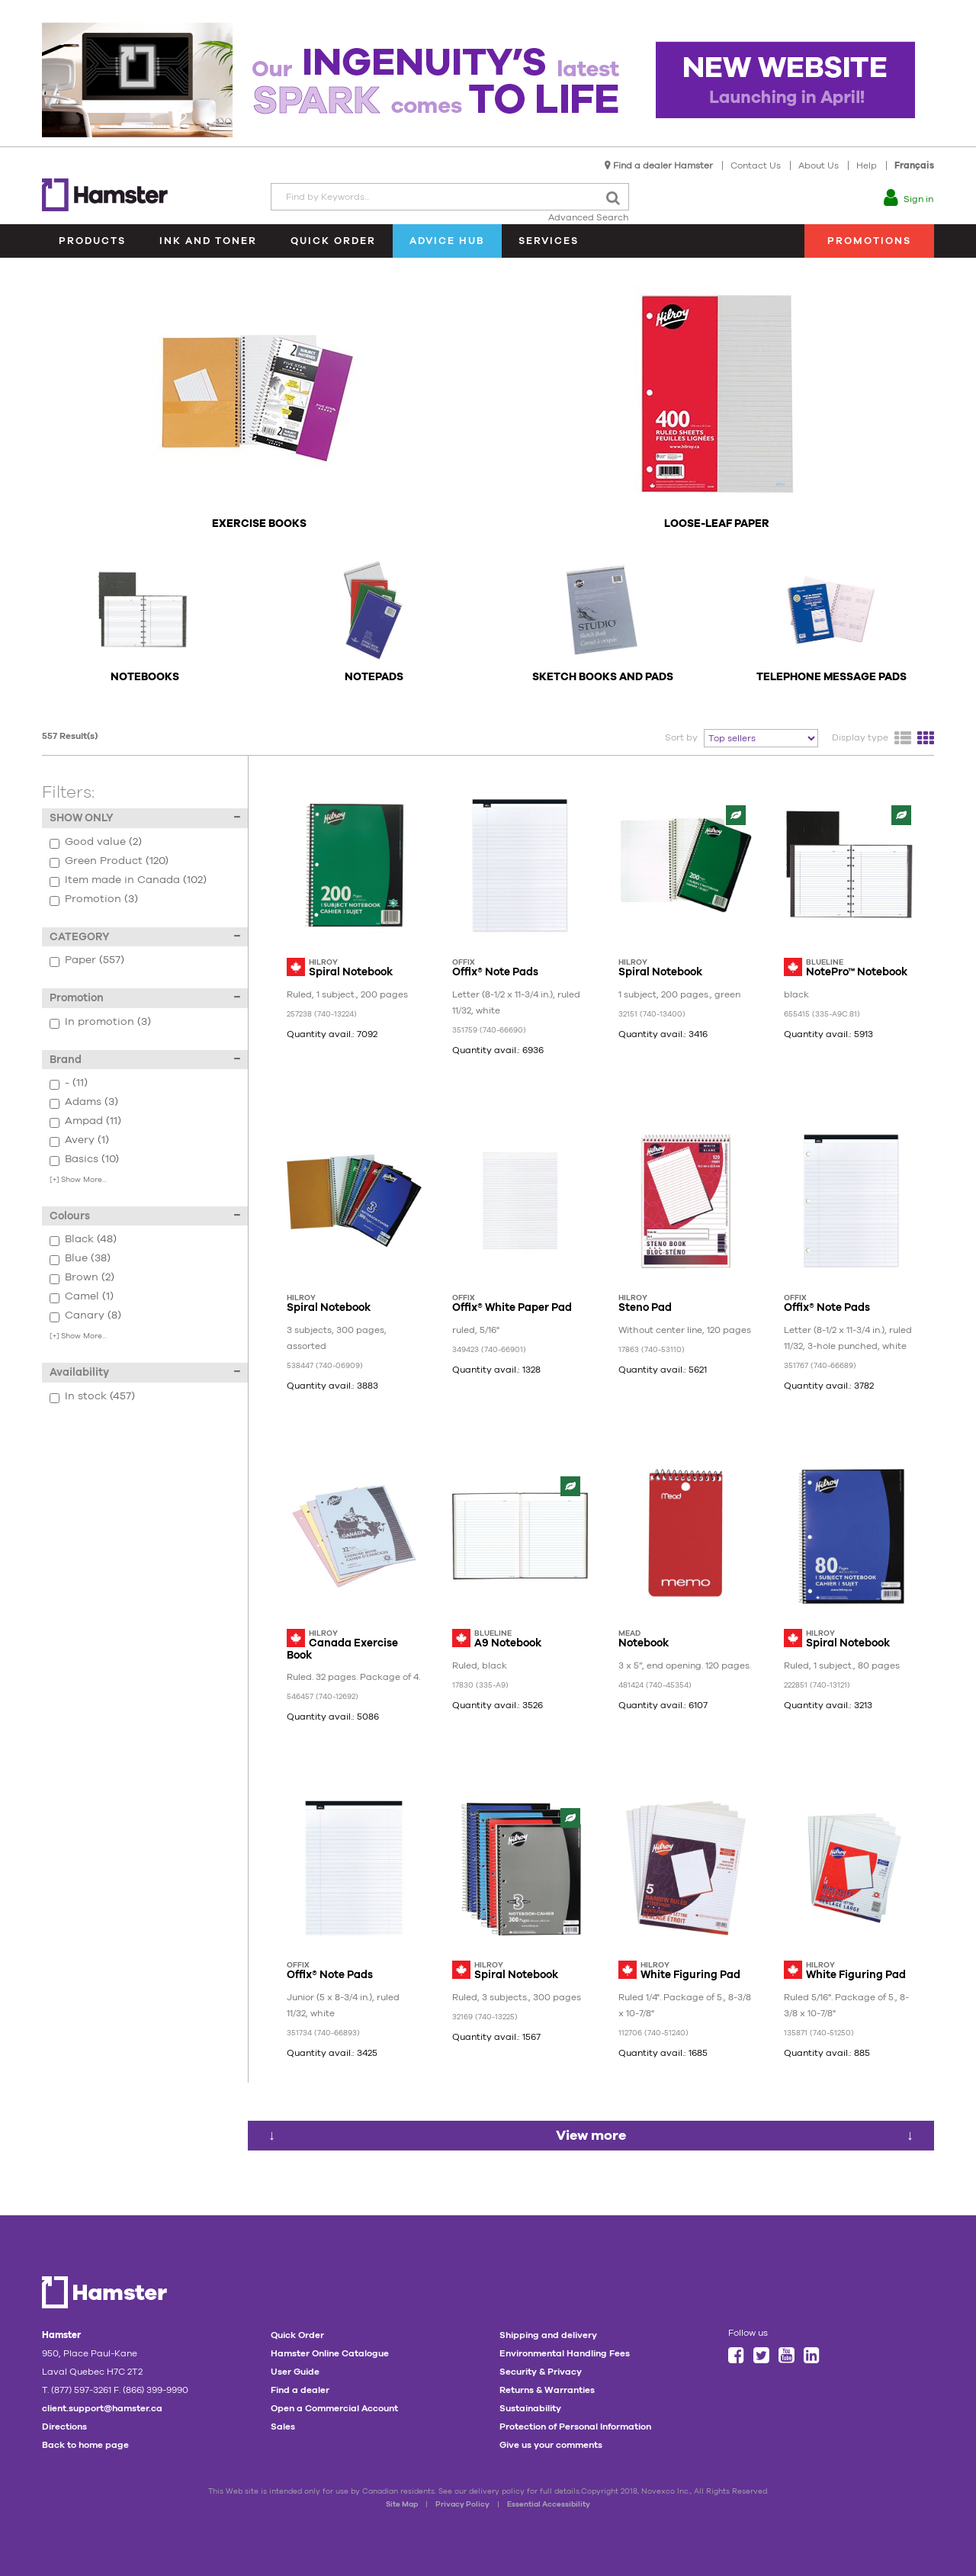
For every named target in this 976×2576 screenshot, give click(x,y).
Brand (145, 1059)
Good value (149, 842)
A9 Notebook (507, 1642)
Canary (149, 1315)
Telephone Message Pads (831, 677)
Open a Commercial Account (334, 2408)
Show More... (78, 1179)
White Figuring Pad (690, 1974)
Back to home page (85, 2444)
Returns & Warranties (547, 2390)
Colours (145, 1215)
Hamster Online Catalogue (330, 2353)
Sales (283, 2426)
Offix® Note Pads (495, 971)
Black (149, 1239)
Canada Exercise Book (342, 1648)
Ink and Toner (208, 240)
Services (548, 240)
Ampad (149, 1121)
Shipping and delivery (548, 2335)
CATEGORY (145, 936)
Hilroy (323, 962)
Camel (149, 1296)
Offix (463, 962)
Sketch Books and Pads (602, 677)
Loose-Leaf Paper (716, 523)
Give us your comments (550, 2444)
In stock (149, 1396)
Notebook (643, 1642)
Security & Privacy (540, 2371)
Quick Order (333, 240)
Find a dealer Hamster (663, 165)
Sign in (918, 199)
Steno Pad (645, 1307)
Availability (145, 1372)
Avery (149, 1140)
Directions (64, 2426)
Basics (149, 1159)
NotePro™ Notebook (856, 971)
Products (92, 240)
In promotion (149, 1022)
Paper (149, 960)
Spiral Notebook (351, 971)
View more (591, 2135)
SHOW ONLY (145, 817)
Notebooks (145, 677)
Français (914, 165)
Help (866, 165)
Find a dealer (300, 2390)
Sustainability (530, 2408)
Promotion (149, 899)
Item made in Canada (149, 880)
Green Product (149, 861)
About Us (818, 165)
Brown (149, 1277)
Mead (629, 1633)
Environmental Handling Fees (564, 2353)
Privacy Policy (462, 2504)
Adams (149, 1102)
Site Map (402, 2504)
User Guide (295, 2371)
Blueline (824, 962)
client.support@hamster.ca (102, 2408)
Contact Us (755, 165)
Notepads (374, 677)
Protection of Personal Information (575, 2426)
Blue (149, 1258)
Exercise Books (259, 523)
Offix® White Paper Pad (512, 1307)
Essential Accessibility (548, 2504)
